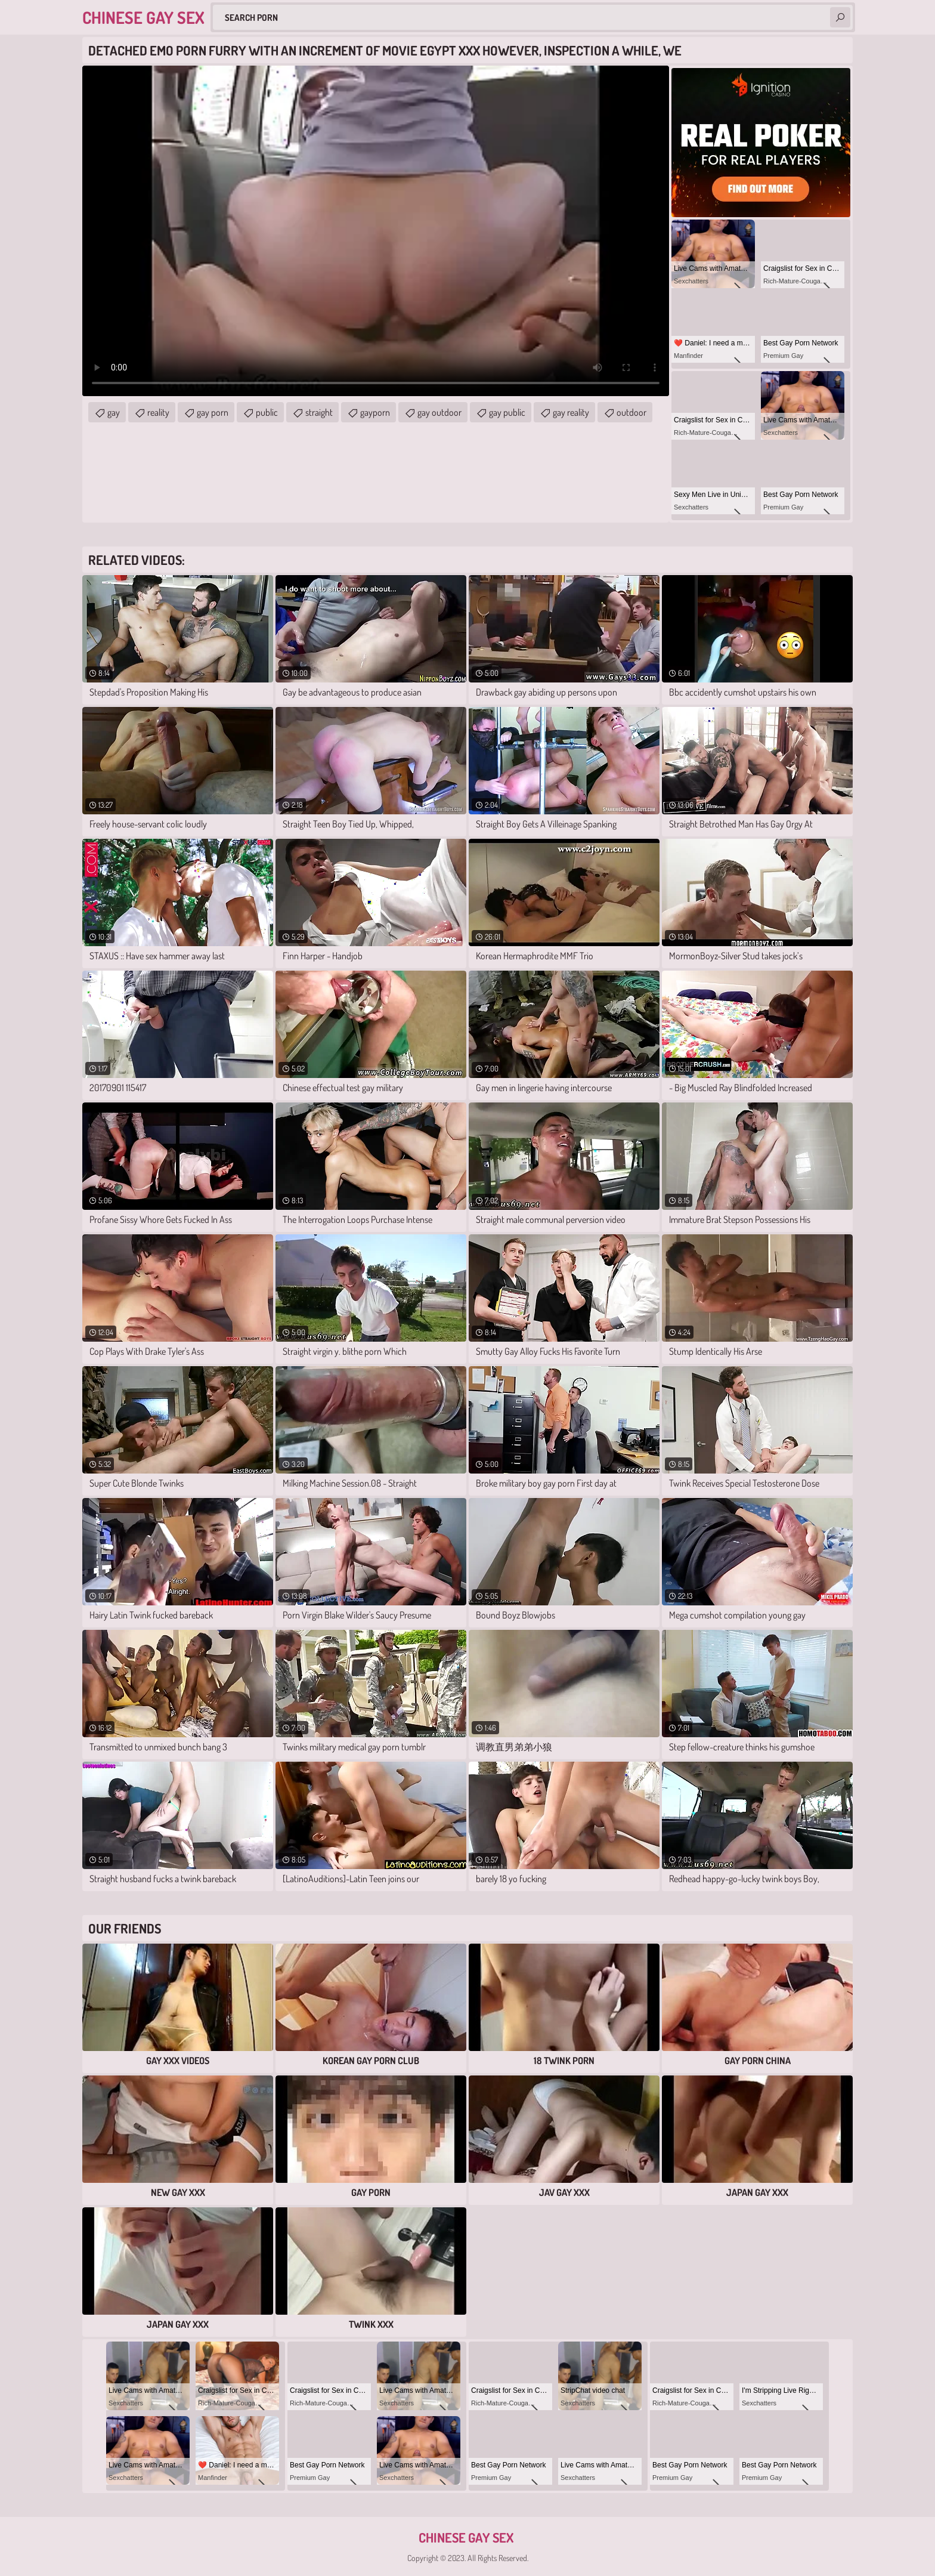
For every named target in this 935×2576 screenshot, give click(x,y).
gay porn (212, 412)
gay (113, 412)
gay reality (571, 412)
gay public (507, 412)
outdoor (631, 412)
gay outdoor (439, 412)
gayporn (375, 412)
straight (319, 412)
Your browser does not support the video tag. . (375, 231)
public (267, 412)
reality (158, 412)
